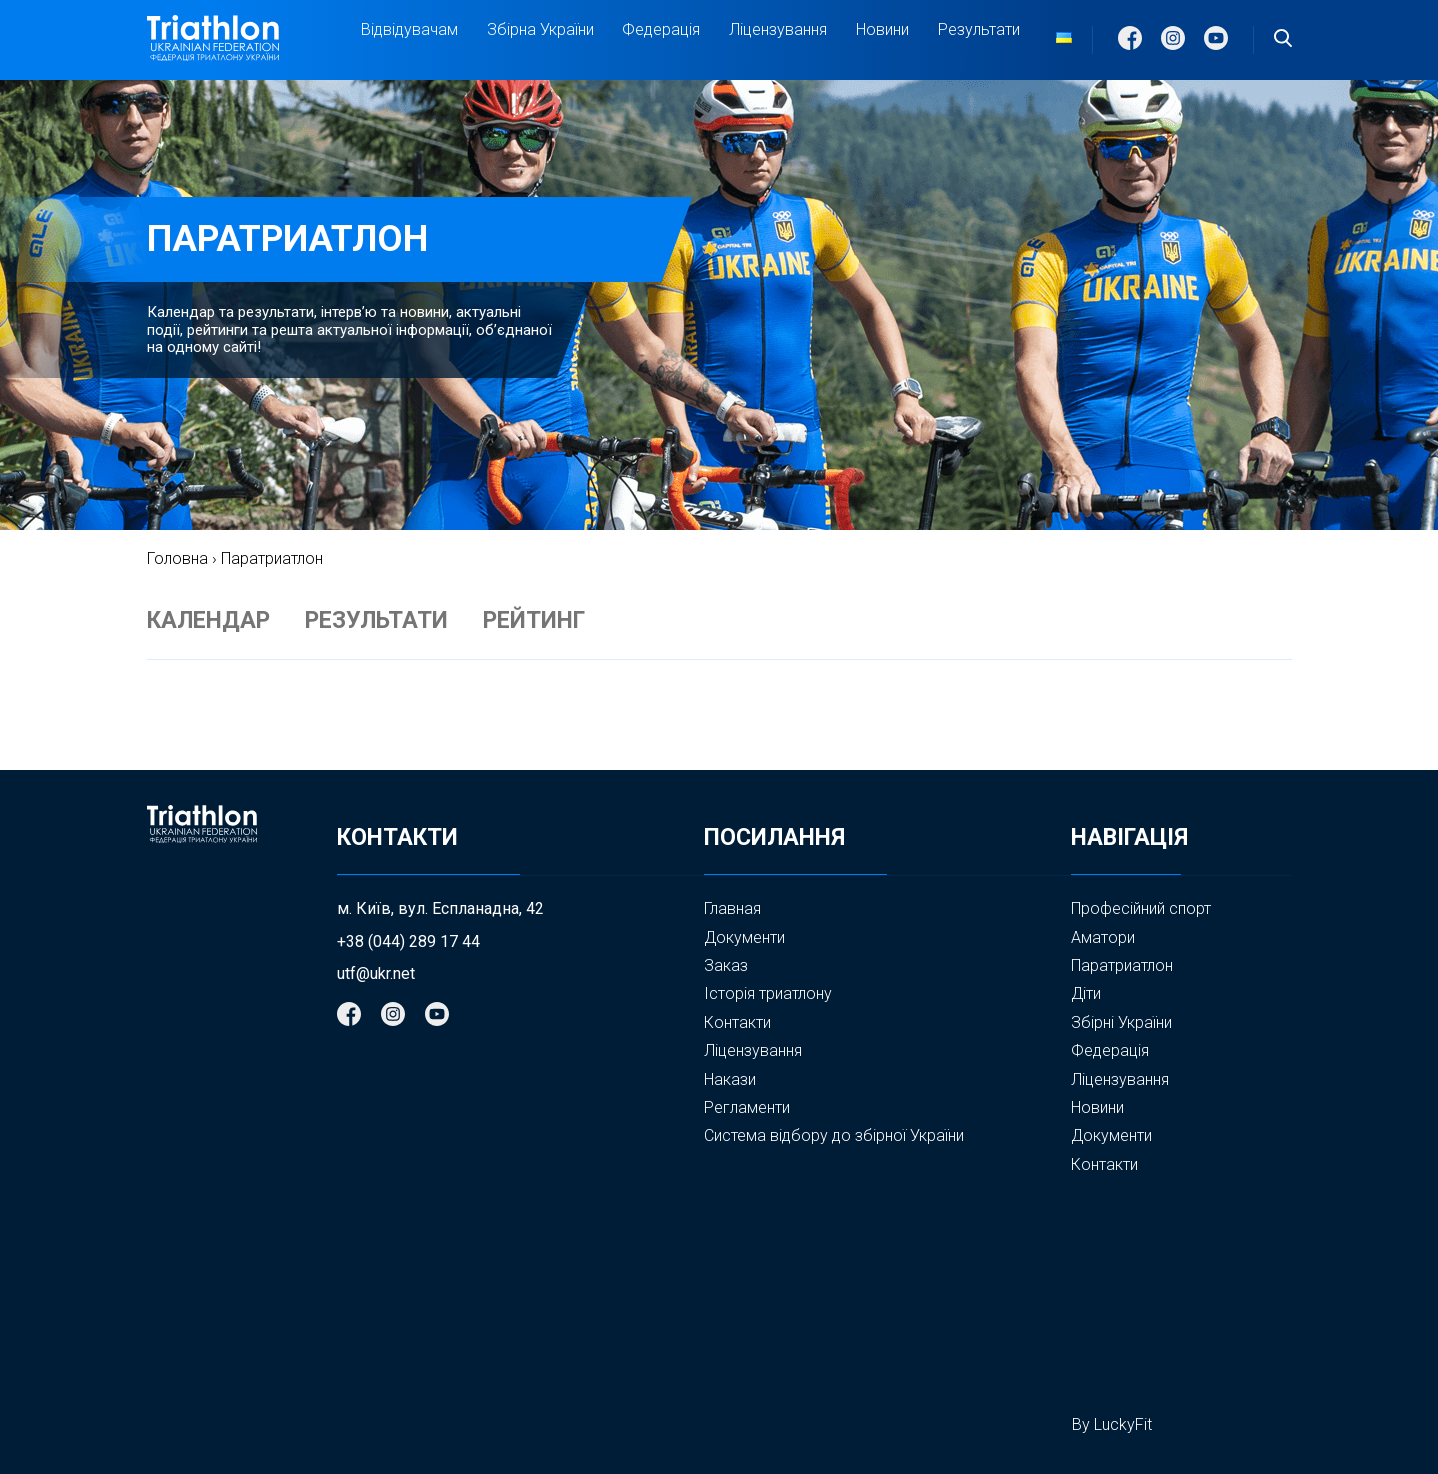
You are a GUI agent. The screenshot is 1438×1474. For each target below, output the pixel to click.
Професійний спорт (1141, 908)
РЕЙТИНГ (534, 621)
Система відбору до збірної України (834, 1135)
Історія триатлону (768, 993)
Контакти (737, 1022)
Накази (730, 1079)
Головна (177, 558)
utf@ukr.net (376, 974)
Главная (732, 908)
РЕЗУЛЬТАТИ (376, 621)
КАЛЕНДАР (208, 621)
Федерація (661, 30)
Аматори (1103, 937)
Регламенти (747, 1107)
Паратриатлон (1122, 965)
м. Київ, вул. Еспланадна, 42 (440, 909)
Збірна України (540, 30)
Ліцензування (778, 29)
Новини (882, 29)
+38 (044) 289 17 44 (408, 942)
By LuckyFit (1112, 1424)
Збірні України (1121, 1023)
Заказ (726, 965)
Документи (744, 937)
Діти (1086, 993)
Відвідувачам (409, 30)
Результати (979, 29)
